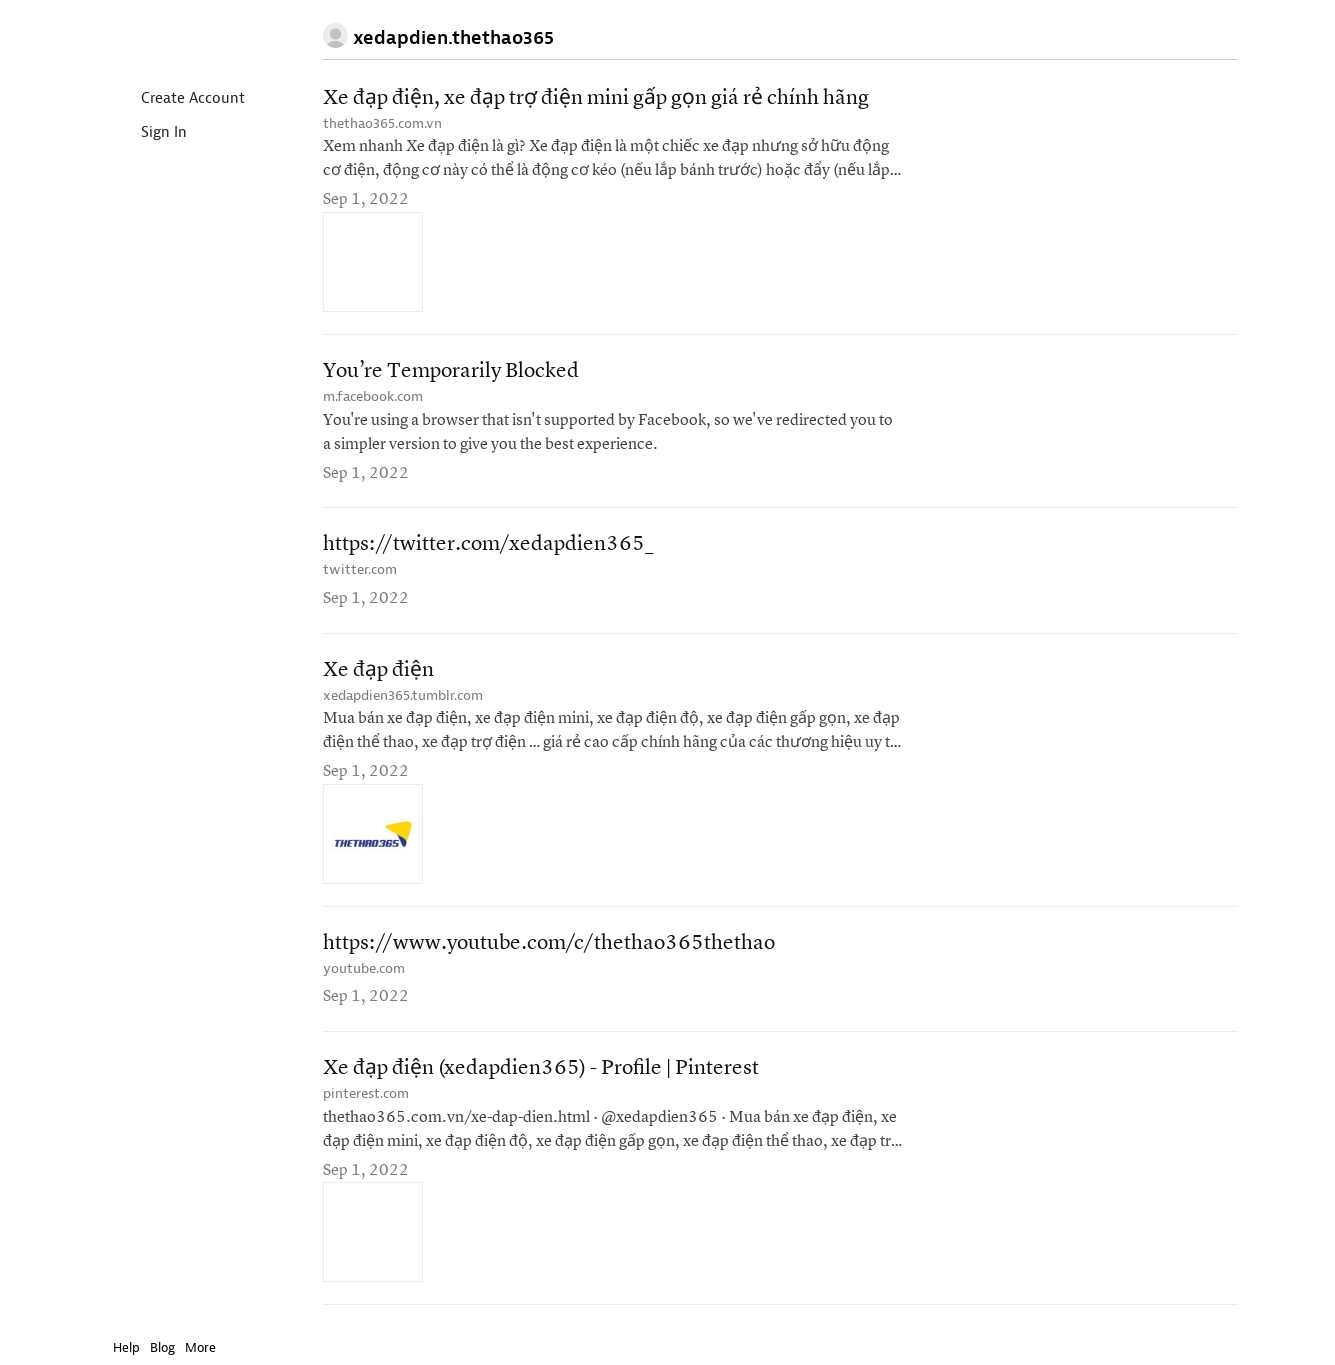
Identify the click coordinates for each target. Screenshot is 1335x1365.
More (205, 1347)
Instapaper (171, 36)
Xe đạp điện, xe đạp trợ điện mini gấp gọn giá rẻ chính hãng (596, 98)
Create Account (176, 99)
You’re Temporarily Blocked (451, 371)
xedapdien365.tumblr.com (403, 695)
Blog (162, 1347)
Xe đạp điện (378, 670)
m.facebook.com (373, 396)
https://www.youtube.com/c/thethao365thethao (549, 943)
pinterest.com (366, 1093)
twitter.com (360, 569)
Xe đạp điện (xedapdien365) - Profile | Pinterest (541, 1068)
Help (126, 1347)
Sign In (147, 133)
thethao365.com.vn (382, 123)
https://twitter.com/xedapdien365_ (488, 544)
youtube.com (364, 968)
